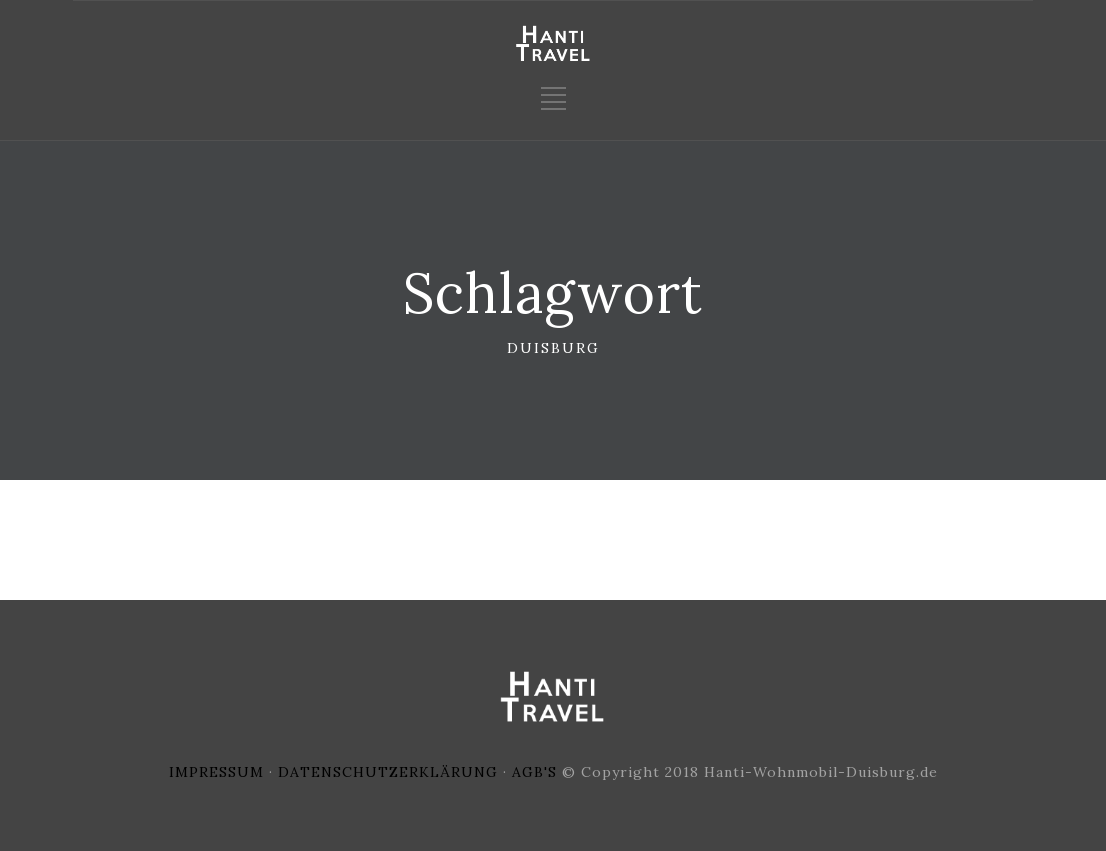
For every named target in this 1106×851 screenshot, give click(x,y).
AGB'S (534, 772)
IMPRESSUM (216, 772)
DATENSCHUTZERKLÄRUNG (388, 772)
